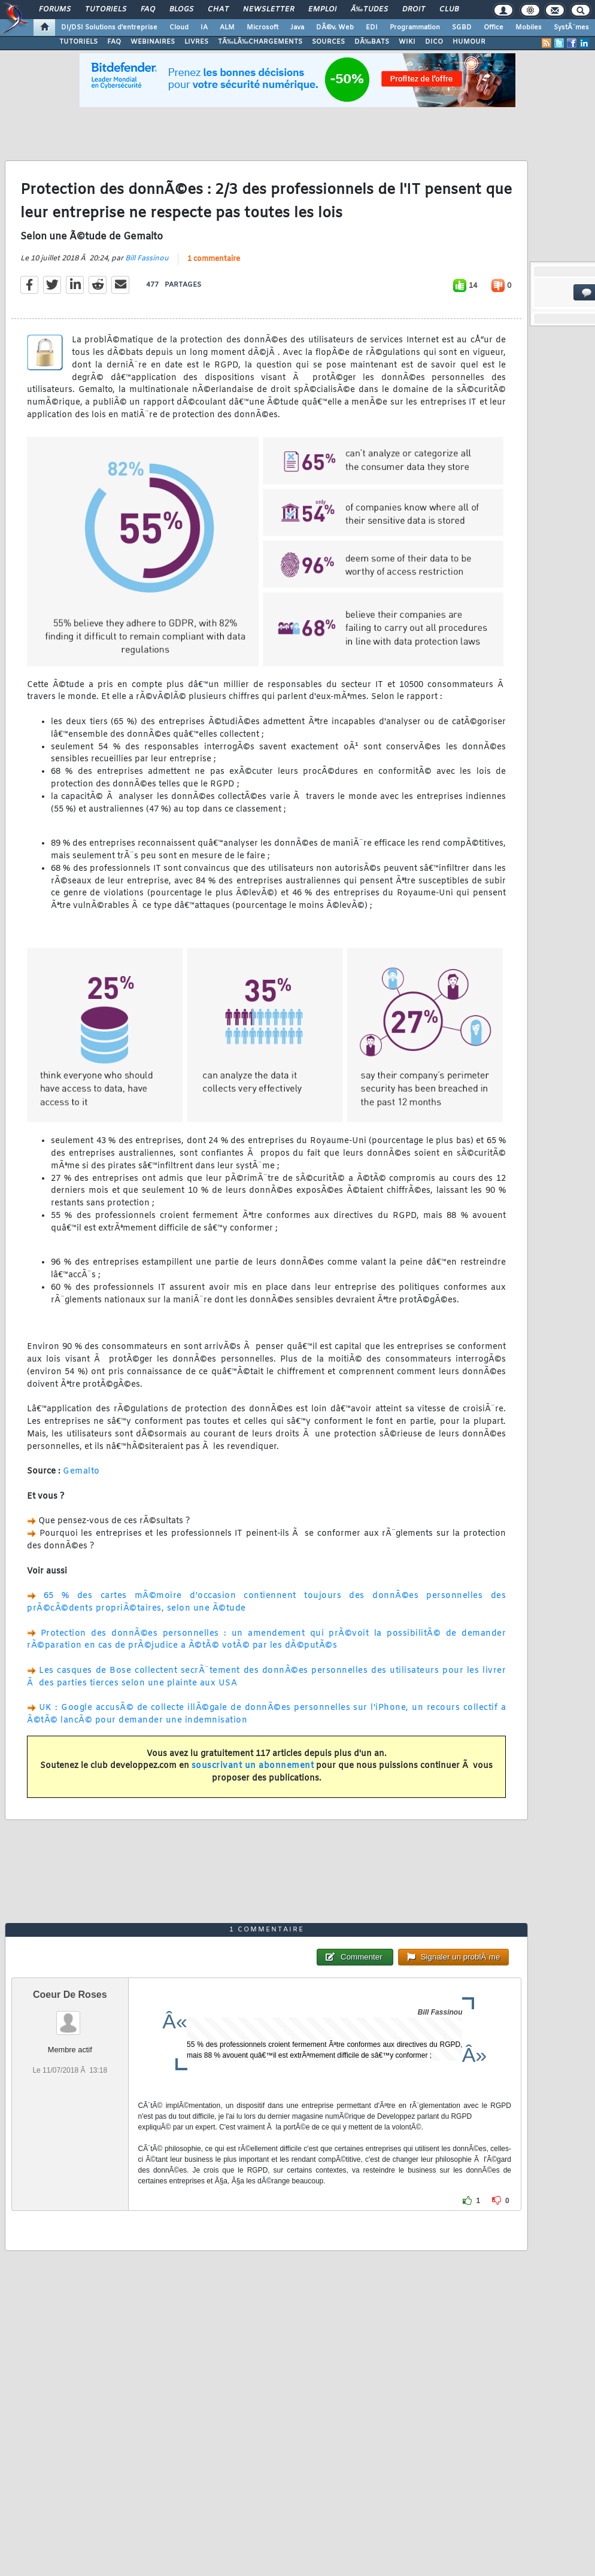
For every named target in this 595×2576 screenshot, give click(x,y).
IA (204, 27)
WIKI (407, 42)
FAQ (147, 9)
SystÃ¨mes (571, 27)
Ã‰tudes (369, 9)
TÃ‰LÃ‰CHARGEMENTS (260, 42)
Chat (218, 9)
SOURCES (328, 42)
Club (449, 9)
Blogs (181, 9)
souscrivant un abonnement (253, 1766)
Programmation (415, 27)
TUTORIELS (78, 42)
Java (297, 27)
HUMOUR (469, 42)
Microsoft (262, 27)
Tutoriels (106, 9)
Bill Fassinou (147, 258)
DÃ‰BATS (371, 42)
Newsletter (268, 9)
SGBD (462, 27)
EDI (372, 27)
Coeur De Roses (70, 1994)
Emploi (322, 9)
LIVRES (196, 42)
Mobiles (528, 27)
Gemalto (81, 1471)
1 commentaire (213, 259)
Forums (55, 9)
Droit (413, 9)
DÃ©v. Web (335, 27)
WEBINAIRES (152, 42)
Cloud (179, 27)
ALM (227, 27)
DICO (434, 42)
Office (493, 27)
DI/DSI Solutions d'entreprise (109, 27)
